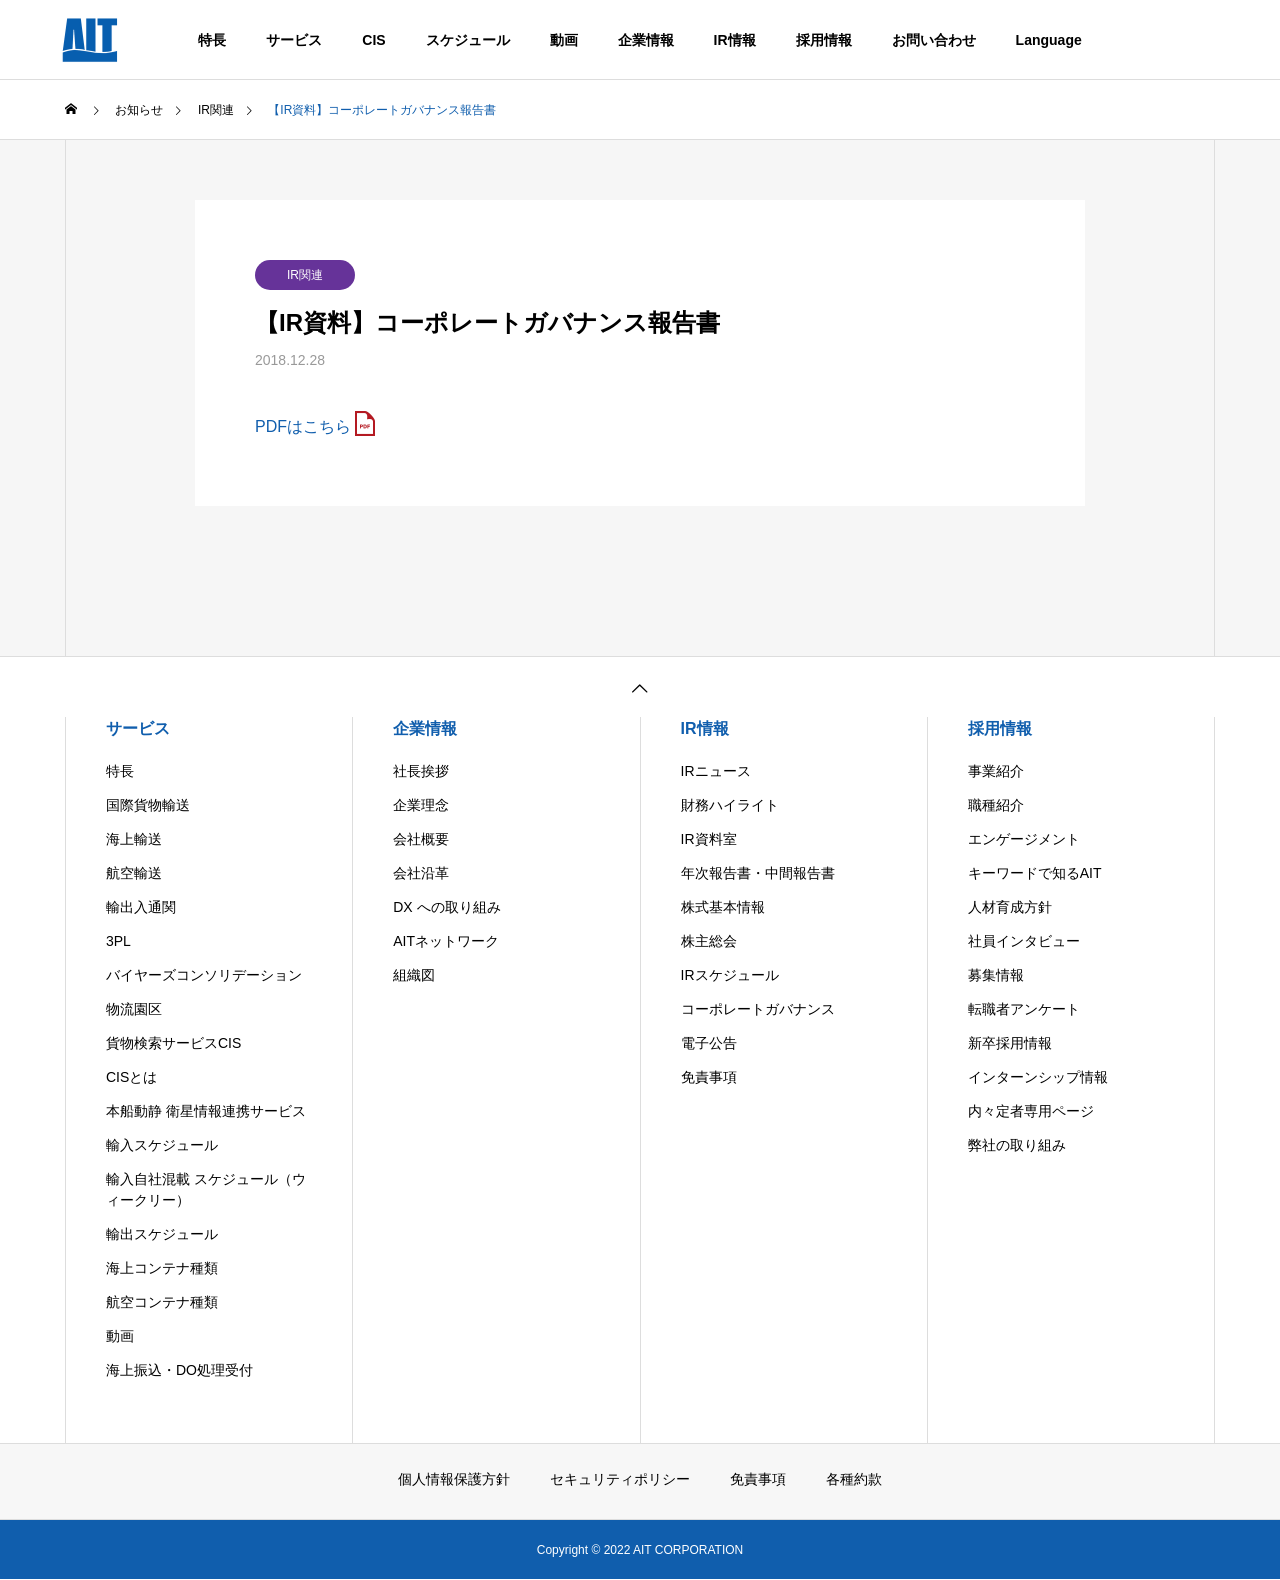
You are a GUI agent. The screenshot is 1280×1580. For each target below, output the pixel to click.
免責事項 (709, 1077)
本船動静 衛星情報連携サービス (206, 1111)
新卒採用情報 (1010, 1043)
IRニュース (716, 771)
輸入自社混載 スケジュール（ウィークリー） (206, 1189)
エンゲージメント (1024, 839)
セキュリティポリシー (620, 1479)
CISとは (131, 1077)
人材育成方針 (1010, 907)
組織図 (414, 975)
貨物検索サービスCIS (173, 1043)
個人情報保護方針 (454, 1479)
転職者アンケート (1024, 1009)
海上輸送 (134, 839)
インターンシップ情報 (1038, 1077)
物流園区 (134, 1009)
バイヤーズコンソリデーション (204, 975)
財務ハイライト (730, 805)
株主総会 (709, 941)
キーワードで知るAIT (1035, 873)
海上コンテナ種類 (162, 1268)
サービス (294, 40)
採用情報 (824, 40)
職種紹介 (996, 805)
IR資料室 (709, 839)
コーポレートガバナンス (758, 1009)
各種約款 (854, 1479)
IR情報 (735, 40)
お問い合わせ (934, 40)
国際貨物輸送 (148, 805)
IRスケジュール (730, 975)
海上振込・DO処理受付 (179, 1370)
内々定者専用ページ (1031, 1111)
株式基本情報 (723, 907)
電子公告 (709, 1043)
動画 (564, 40)
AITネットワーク (446, 941)
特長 (212, 40)
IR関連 (305, 275)
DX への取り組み (446, 907)
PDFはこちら (303, 426)
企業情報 (646, 40)
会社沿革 (421, 873)
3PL (118, 941)
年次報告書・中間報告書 (758, 873)
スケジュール (468, 40)
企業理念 (421, 805)
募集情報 (996, 975)
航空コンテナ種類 (162, 1302)
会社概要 (421, 839)
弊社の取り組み (1017, 1145)
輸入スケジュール (162, 1145)
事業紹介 (996, 771)
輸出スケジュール (162, 1234)
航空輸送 (134, 873)
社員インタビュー (1024, 941)
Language (1049, 40)
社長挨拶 (421, 771)
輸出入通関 (141, 907)
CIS (373, 40)
